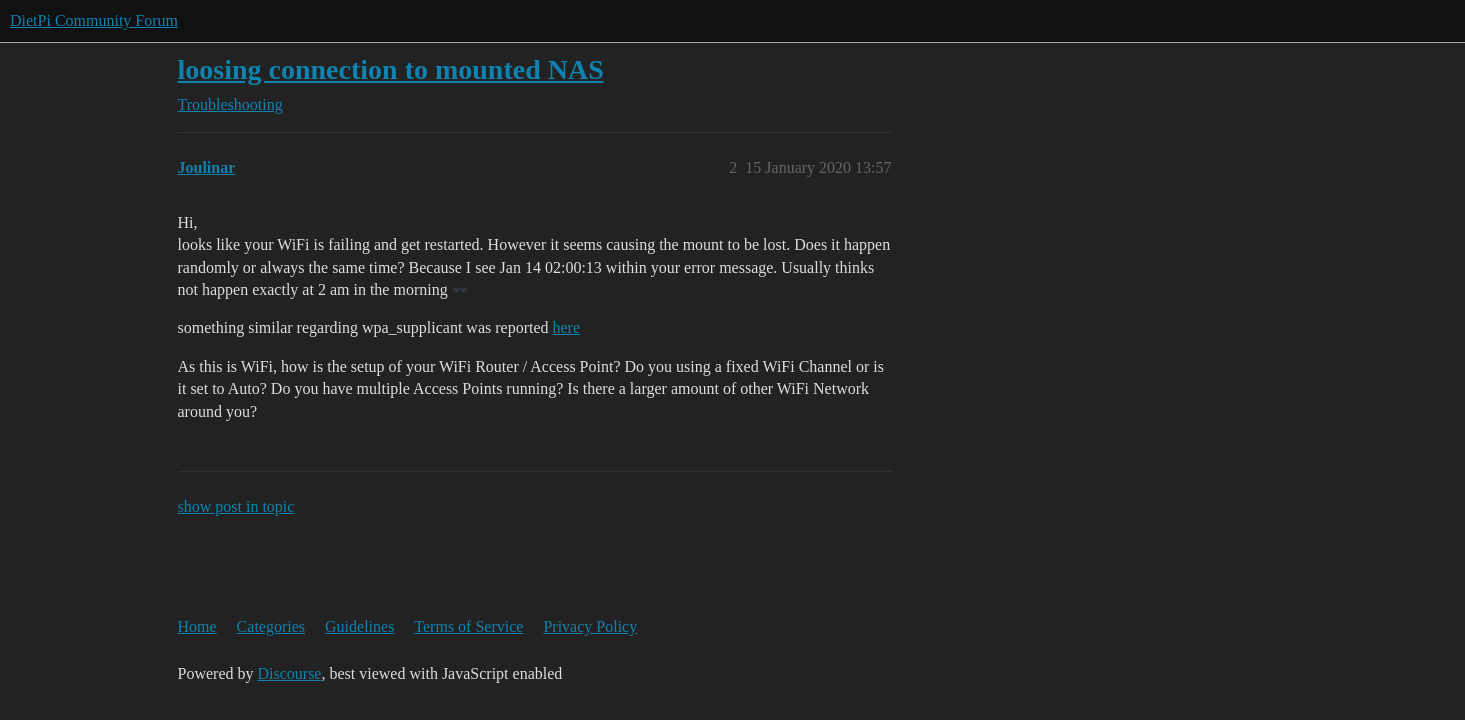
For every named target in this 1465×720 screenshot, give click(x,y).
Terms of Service (468, 626)
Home (197, 626)
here (567, 327)
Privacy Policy (590, 626)
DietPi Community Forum (94, 20)
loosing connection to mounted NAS (391, 69)
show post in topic (236, 506)
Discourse (289, 673)
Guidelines (359, 626)
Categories (271, 626)
